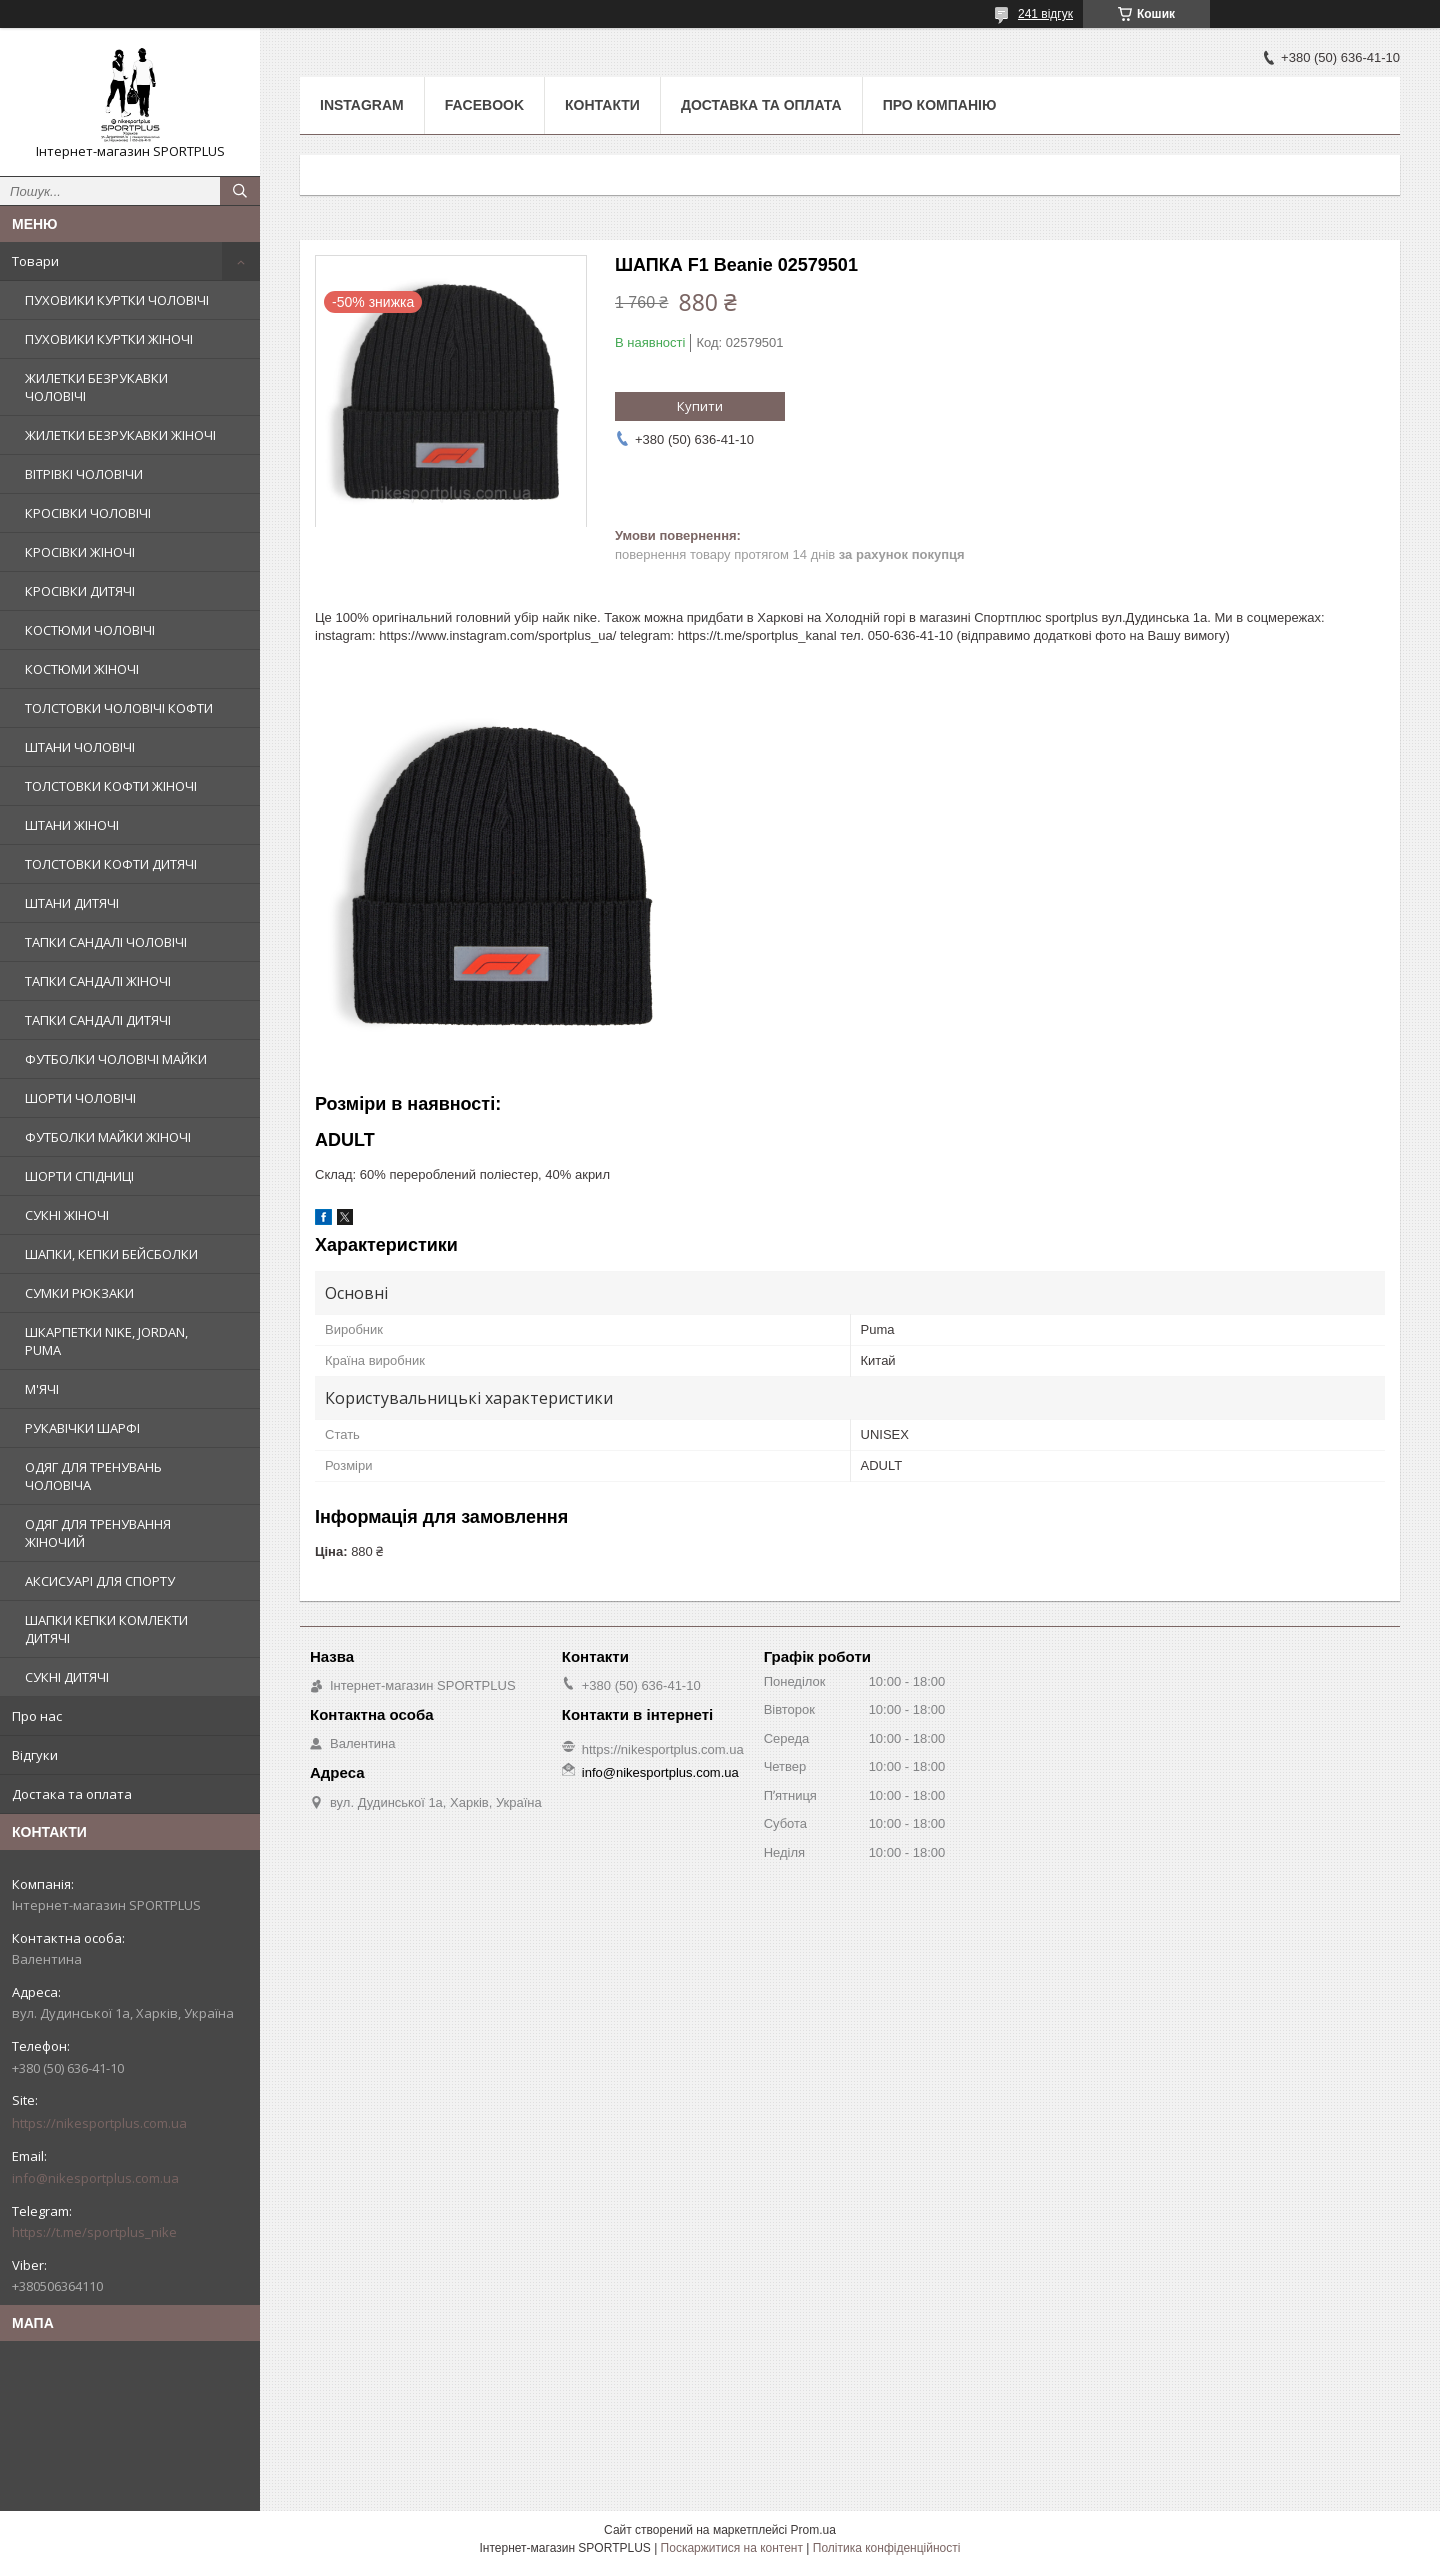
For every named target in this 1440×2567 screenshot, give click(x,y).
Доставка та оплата (761, 105)
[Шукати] (240, 191)
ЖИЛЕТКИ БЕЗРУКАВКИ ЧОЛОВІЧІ (96, 387)
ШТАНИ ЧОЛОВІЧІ (80, 747)
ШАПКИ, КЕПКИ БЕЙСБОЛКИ (111, 1254)
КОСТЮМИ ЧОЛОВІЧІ (90, 630)
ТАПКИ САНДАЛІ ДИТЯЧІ (98, 1020)
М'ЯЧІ (42, 1389)
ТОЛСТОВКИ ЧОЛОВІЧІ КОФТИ (119, 708)
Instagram (362, 105)
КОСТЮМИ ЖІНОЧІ (82, 669)
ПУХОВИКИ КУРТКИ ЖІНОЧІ (109, 339)
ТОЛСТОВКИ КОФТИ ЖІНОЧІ (111, 786)
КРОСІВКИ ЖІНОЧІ (80, 552)
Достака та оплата (72, 1794)
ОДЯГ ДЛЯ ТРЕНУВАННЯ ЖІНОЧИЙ (98, 1533)
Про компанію (940, 105)
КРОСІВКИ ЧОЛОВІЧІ (88, 513)
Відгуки (35, 1755)
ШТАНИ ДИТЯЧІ (72, 903)
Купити (700, 406)
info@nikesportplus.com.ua (95, 2178)
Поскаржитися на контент (732, 2548)
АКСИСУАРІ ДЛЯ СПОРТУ (100, 1581)
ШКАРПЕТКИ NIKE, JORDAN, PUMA (106, 1341)
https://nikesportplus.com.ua (99, 2123)
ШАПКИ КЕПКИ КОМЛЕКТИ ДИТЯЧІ (106, 1629)
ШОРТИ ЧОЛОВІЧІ (80, 1098)
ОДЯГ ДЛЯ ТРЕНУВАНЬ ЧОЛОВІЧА (93, 1476)
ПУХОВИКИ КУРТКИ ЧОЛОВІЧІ (117, 300)
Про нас (37, 1716)
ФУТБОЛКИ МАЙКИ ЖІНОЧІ (108, 1137)
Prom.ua (813, 2530)
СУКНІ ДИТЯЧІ (67, 1677)
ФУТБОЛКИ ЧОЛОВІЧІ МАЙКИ (116, 1059)
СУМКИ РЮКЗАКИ (79, 1293)
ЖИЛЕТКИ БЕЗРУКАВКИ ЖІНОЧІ (120, 435)
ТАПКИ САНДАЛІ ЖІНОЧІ (98, 981)
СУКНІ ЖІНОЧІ (67, 1215)
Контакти (602, 105)
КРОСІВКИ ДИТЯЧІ (80, 591)
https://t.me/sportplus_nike (94, 2232)
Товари (35, 261)
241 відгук (1045, 14)
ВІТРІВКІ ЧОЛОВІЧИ (84, 474)
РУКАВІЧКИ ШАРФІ (82, 1428)
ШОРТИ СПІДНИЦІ (79, 1176)
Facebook (484, 105)
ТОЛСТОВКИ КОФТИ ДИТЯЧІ (111, 864)
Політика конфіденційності (887, 2548)
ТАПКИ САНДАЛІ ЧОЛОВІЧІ (106, 942)
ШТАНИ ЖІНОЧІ (72, 825)
